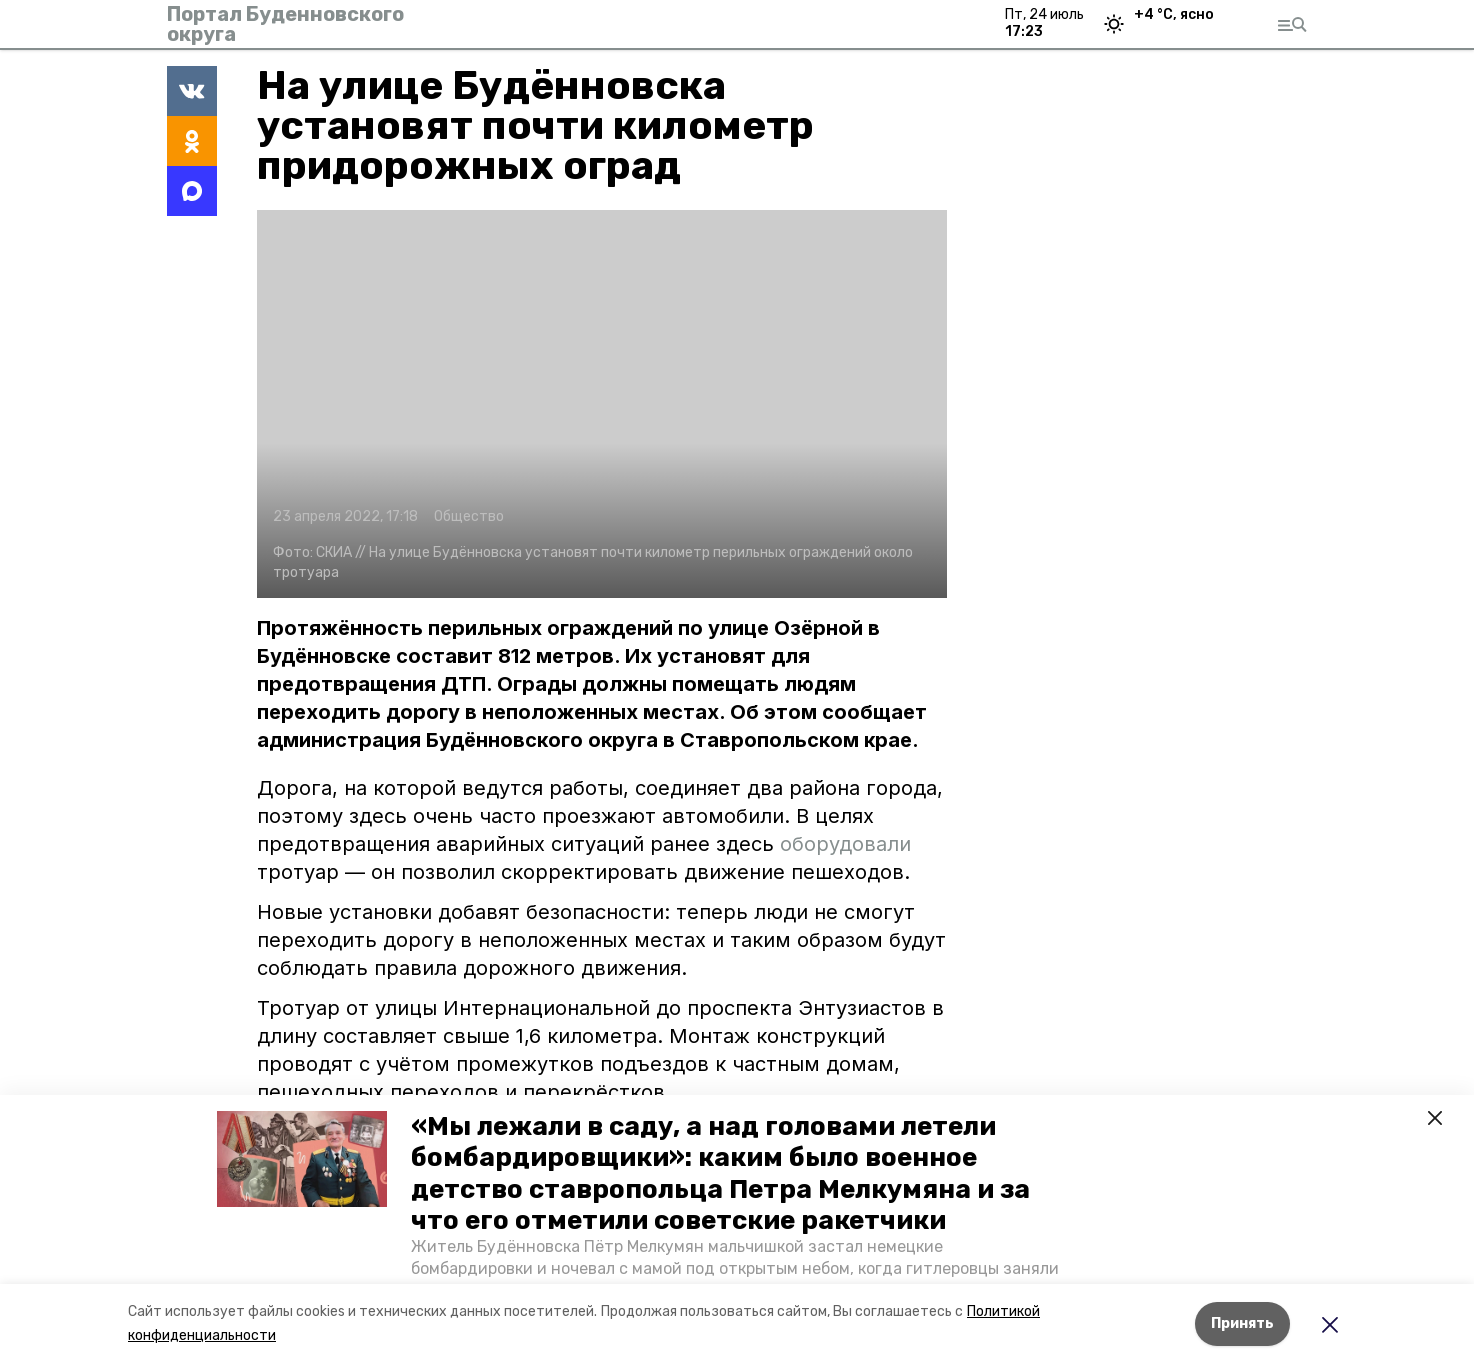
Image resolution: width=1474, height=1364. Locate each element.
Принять (1242, 1323)
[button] (302, 1159)
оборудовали (845, 844)
